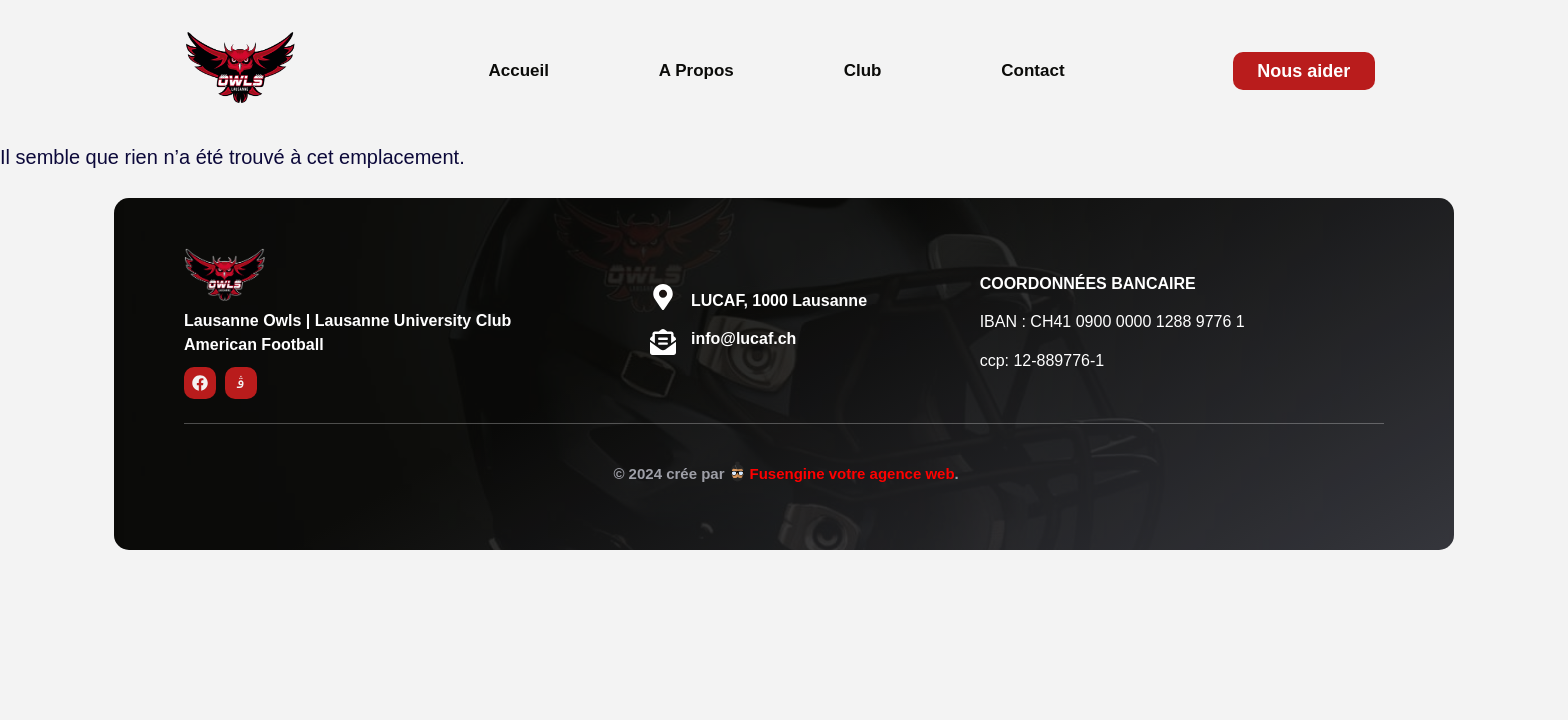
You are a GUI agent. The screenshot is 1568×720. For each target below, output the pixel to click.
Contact (1032, 70)
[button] (868, 70)
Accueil (518, 70)
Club (863, 70)
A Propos (696, 70)
